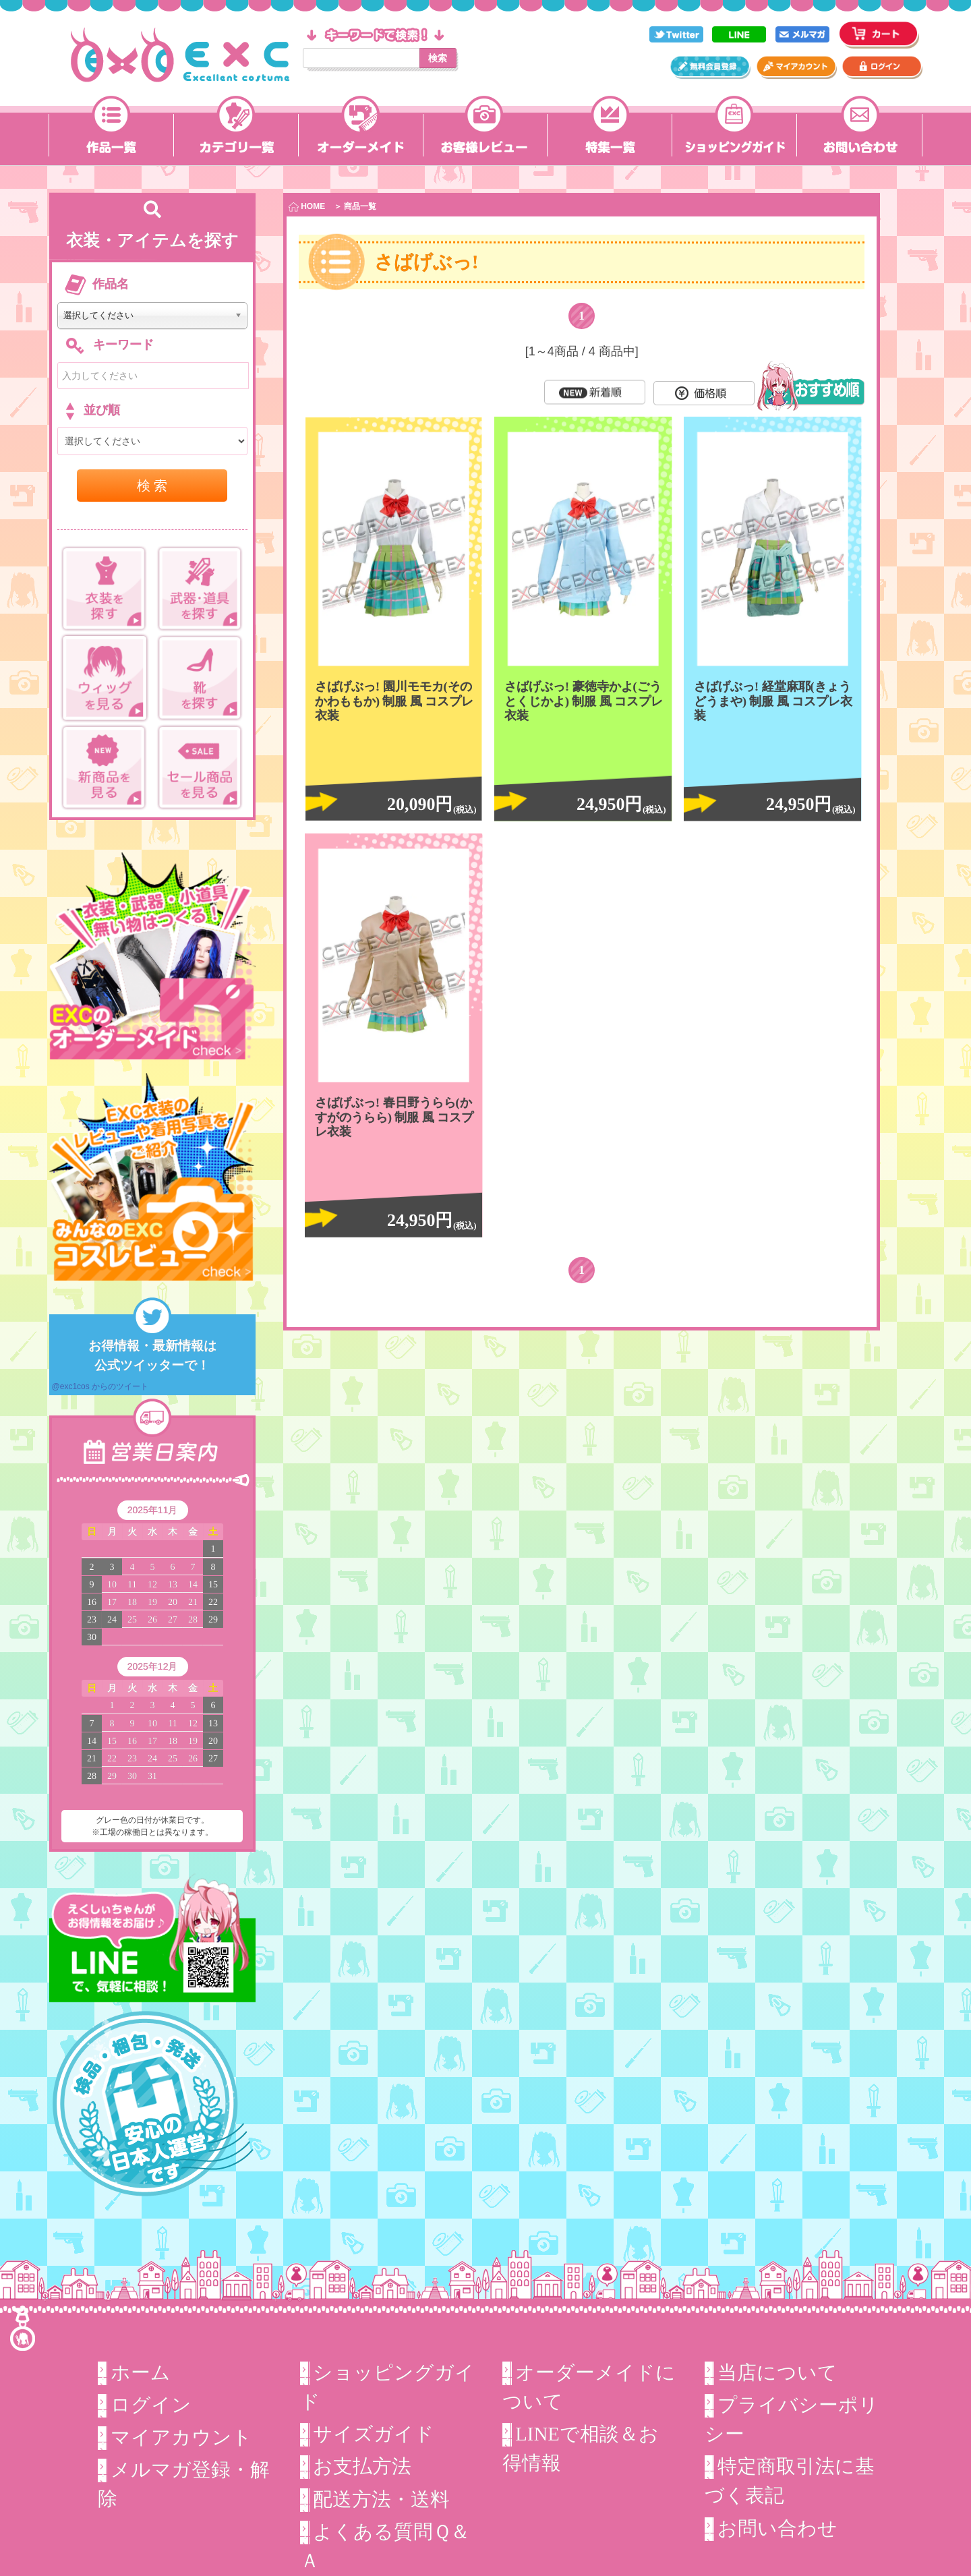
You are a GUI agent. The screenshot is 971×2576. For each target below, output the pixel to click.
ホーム (141, 2372)
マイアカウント (181, 2437)
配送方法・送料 (381, 2498)
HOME (307, 207)
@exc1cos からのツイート (100, 1386)
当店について (777, 2372)
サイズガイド (373, 2434)
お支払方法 (362, 2466)
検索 (437, 58)
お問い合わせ (777, 2528)
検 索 (152, 485)
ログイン (151, 2405)
